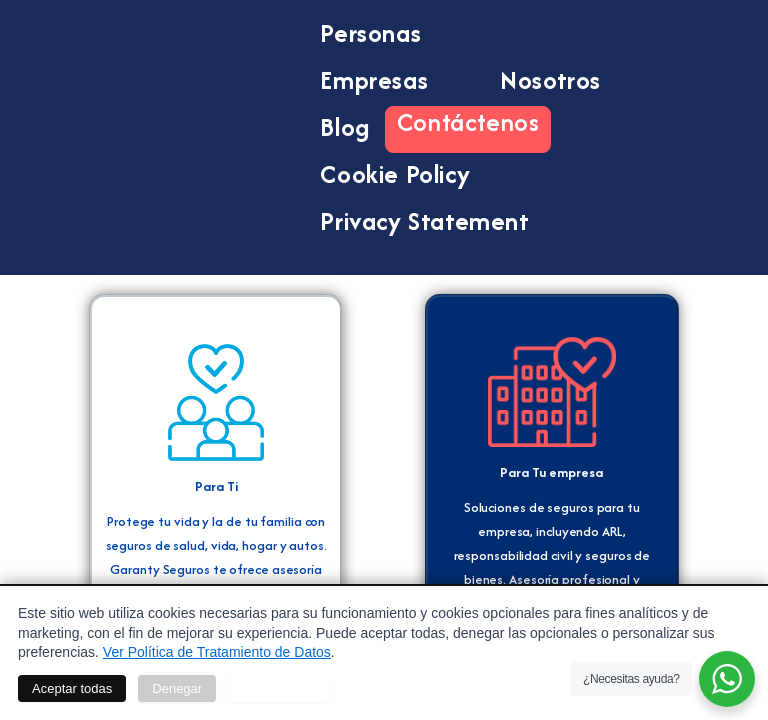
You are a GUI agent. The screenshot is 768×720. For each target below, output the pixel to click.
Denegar (177, 688)
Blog (344, 127)
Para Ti (216, 486)
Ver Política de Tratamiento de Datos (217, 652)
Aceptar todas (72, 688)
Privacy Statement (424, 221)
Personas (388, 33)
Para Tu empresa (551, 472)
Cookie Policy (395, 174)
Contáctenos (468, 121)
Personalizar (278, 688)
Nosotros (550, 80)
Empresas (392, 80)
